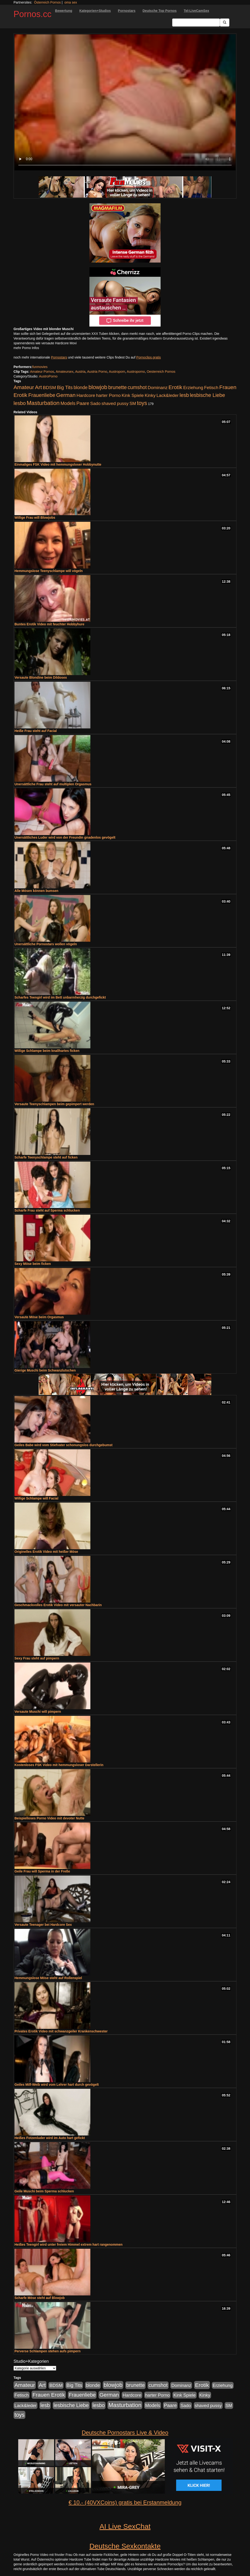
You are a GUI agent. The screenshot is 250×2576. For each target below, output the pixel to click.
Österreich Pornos (47, 2)
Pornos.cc (32, 14)
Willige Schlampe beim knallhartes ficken (46, 1051)
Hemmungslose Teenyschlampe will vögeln (48, 571)
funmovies (39, 367)
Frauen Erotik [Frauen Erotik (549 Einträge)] (48, 2395)
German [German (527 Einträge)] (66, 395)
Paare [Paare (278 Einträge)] (82, 403)
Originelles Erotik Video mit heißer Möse (46, 1552)
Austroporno (136, 371)
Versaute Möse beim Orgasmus (39, 1317)
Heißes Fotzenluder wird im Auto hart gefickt (49, 2138)
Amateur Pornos (42, 371)
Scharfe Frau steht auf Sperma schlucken (47, 1210)
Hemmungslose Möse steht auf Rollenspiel (48, 1978)
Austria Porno (97, 371)
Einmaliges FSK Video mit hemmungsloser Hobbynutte (57, 464)
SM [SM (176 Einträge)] (133, 403)
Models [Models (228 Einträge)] (67, 403)
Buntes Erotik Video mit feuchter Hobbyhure (49, 624)
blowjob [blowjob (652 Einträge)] (97, 387)
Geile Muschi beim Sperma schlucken (44, 2191)
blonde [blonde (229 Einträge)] (81, 387)
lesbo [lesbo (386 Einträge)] (20, 403)
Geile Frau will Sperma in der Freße (42, 1871)
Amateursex (65, 371)
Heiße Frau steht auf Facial (35, 731)
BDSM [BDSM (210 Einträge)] (49, 387)
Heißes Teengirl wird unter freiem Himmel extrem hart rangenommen (68, 2244)
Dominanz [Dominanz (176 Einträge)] (157, 387)
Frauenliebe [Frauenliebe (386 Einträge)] (41, 395)
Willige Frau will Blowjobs (34, 517)
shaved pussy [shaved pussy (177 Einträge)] (115, 403)
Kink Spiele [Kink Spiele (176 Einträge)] (133, 395)
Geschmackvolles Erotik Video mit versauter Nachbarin (58, 1605)
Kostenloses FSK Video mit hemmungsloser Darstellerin (58, 1765)
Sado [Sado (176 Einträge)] (95, 403)
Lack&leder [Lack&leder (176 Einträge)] (168, 395)
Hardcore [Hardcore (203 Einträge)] (85, 395)
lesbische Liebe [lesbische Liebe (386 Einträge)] (207, 395)
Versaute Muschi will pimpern (37, 1711)
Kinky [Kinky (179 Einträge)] (150, 395)
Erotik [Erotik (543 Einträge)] (175, 387)
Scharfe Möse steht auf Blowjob (39, 2298)
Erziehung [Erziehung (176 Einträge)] (193, 387)
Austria (80, 371)
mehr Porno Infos (26, 348)
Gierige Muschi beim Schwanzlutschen (45, 1370)
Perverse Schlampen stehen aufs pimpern (47, 2351)
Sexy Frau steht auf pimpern (36, 1658)
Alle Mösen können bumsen (36, 891)
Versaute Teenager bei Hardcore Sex (43, 1924)
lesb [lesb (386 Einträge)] (184, 395)
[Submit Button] (224, 22)
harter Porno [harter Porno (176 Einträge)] (108, 395)
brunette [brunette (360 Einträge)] (117, 387)
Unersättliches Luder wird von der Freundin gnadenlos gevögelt (65, 837)
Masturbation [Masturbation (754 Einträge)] (43, 403)
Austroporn (117, 371)
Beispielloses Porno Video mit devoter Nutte (49, 1818)
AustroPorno (48, 376)
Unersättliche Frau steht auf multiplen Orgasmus (52, 784)
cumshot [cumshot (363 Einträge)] (137, 387)
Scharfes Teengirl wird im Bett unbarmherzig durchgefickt (60, 997)
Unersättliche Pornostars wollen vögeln (45, 944)
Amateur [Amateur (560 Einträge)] (24, 387)
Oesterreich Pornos (161, 371)
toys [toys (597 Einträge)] (142, 403)
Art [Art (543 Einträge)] (38, 387)
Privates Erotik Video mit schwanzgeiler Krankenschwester (61, 2031)
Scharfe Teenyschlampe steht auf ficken (46, 1157)
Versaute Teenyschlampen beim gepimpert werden (54, 1104)
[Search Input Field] (196, 22)
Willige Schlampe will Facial (36, 1498)
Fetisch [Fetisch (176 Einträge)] (211, 387)
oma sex (71, 2)
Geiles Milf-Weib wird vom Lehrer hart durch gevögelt (56, 2084)
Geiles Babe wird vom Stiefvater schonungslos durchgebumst (63, 1445)
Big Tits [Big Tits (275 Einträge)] (65, 387)
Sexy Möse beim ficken (32, 1264)
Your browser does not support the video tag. (125, 102)
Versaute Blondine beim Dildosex (40, 677)
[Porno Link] (125, 187)
